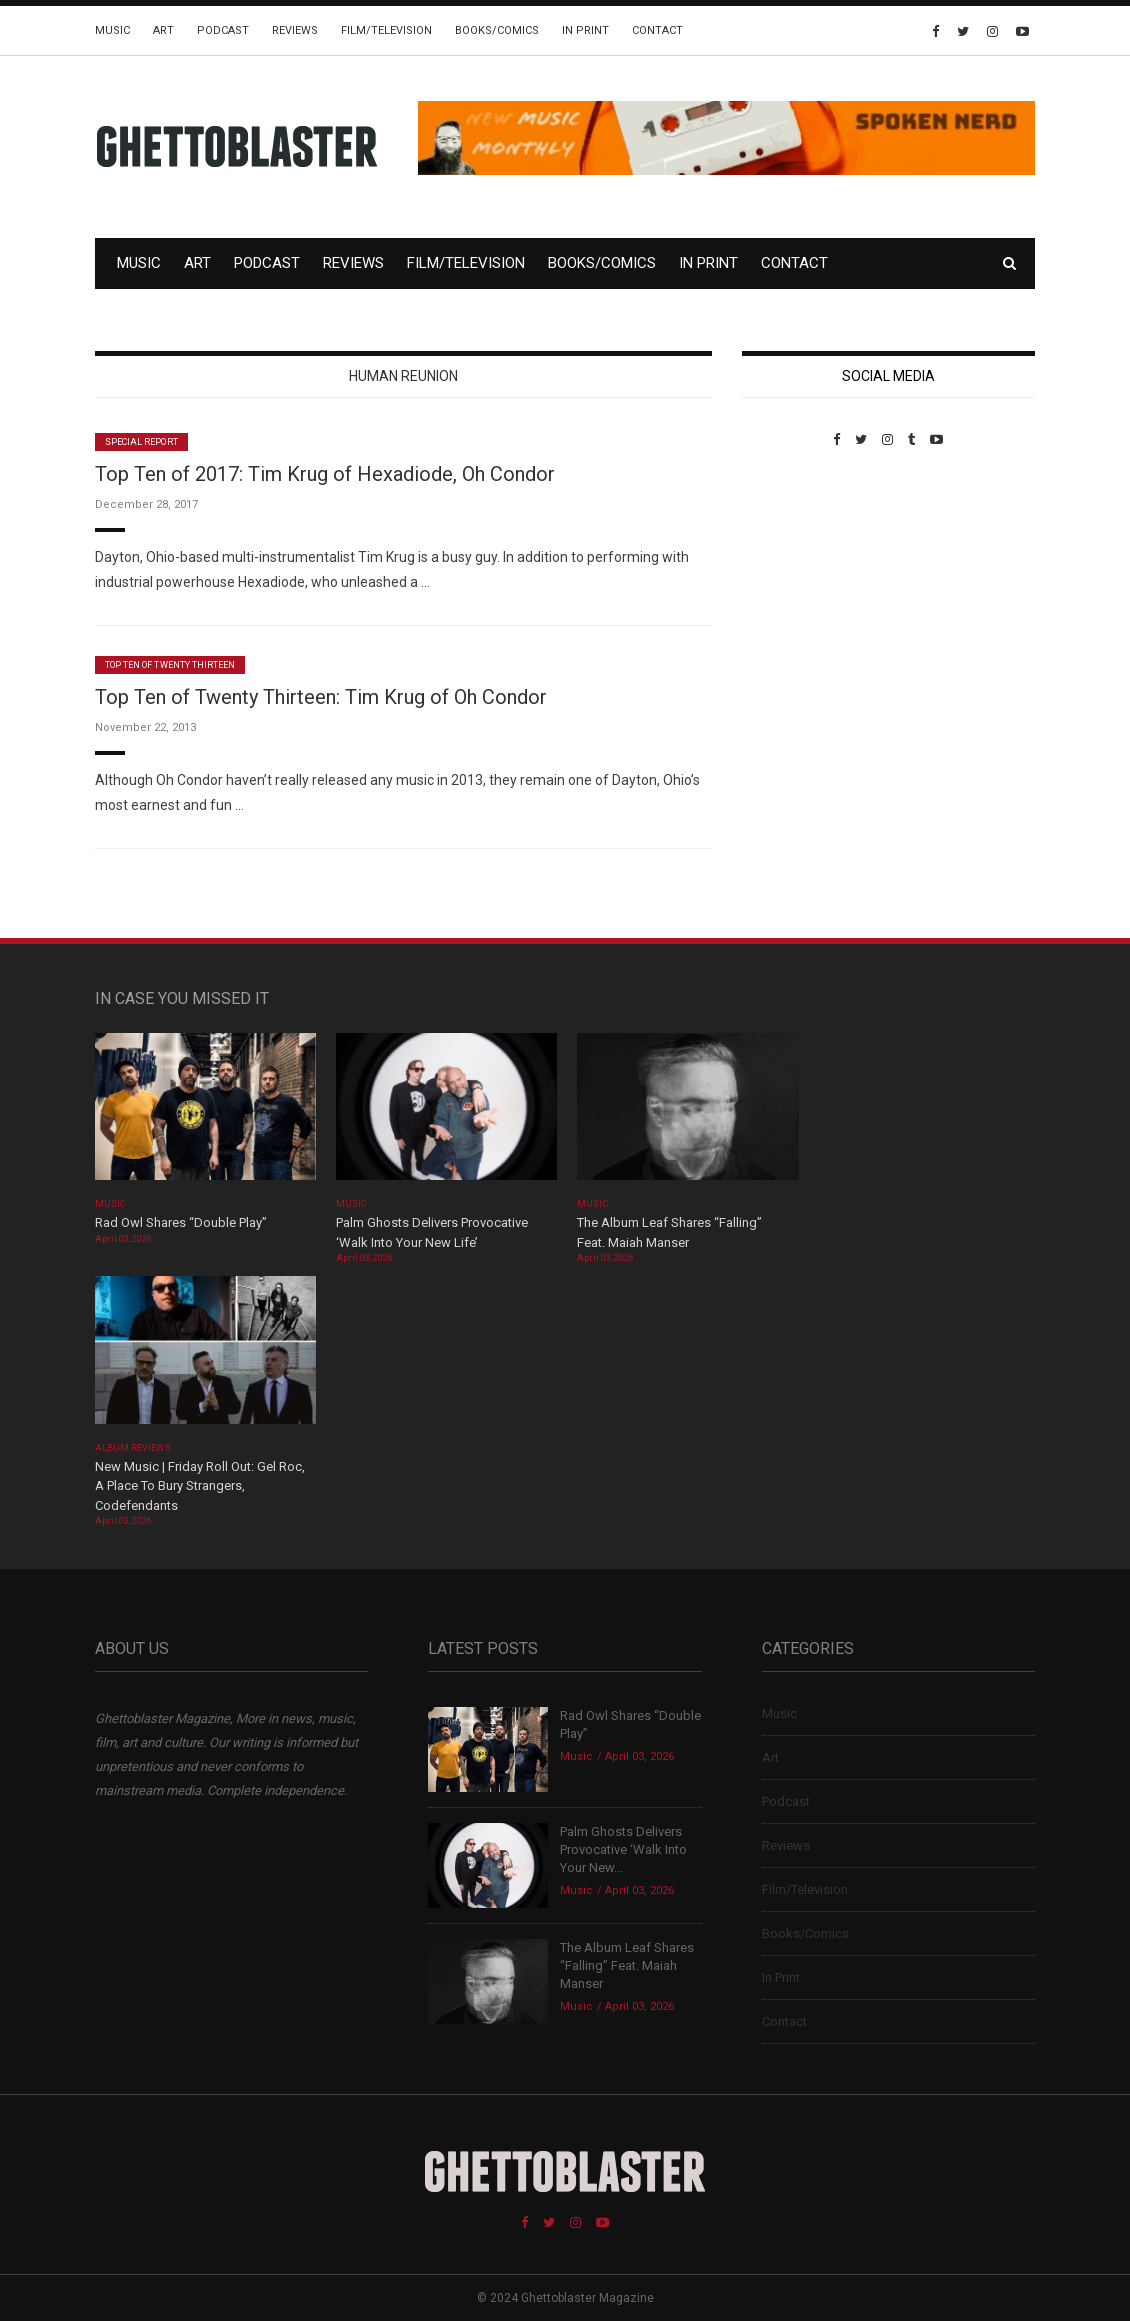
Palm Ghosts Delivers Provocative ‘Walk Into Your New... (623, 1849)
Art (163, 30)
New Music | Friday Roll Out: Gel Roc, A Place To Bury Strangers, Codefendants (200, 1486)
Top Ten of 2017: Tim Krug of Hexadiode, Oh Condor (325, 474)
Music (112, 30)
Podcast (223, 30)
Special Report (141, 442)
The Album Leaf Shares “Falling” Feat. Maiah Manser (627, 1965)
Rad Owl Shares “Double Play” (181, 1222)
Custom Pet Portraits (800, 584)
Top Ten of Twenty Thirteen (170, 665)
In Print (585, 30)
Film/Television (386, 30)
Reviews (295, 30)
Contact (657, 30)
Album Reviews (133, 1448)
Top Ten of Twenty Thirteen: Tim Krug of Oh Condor (321, 697)
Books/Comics (497, 30)
